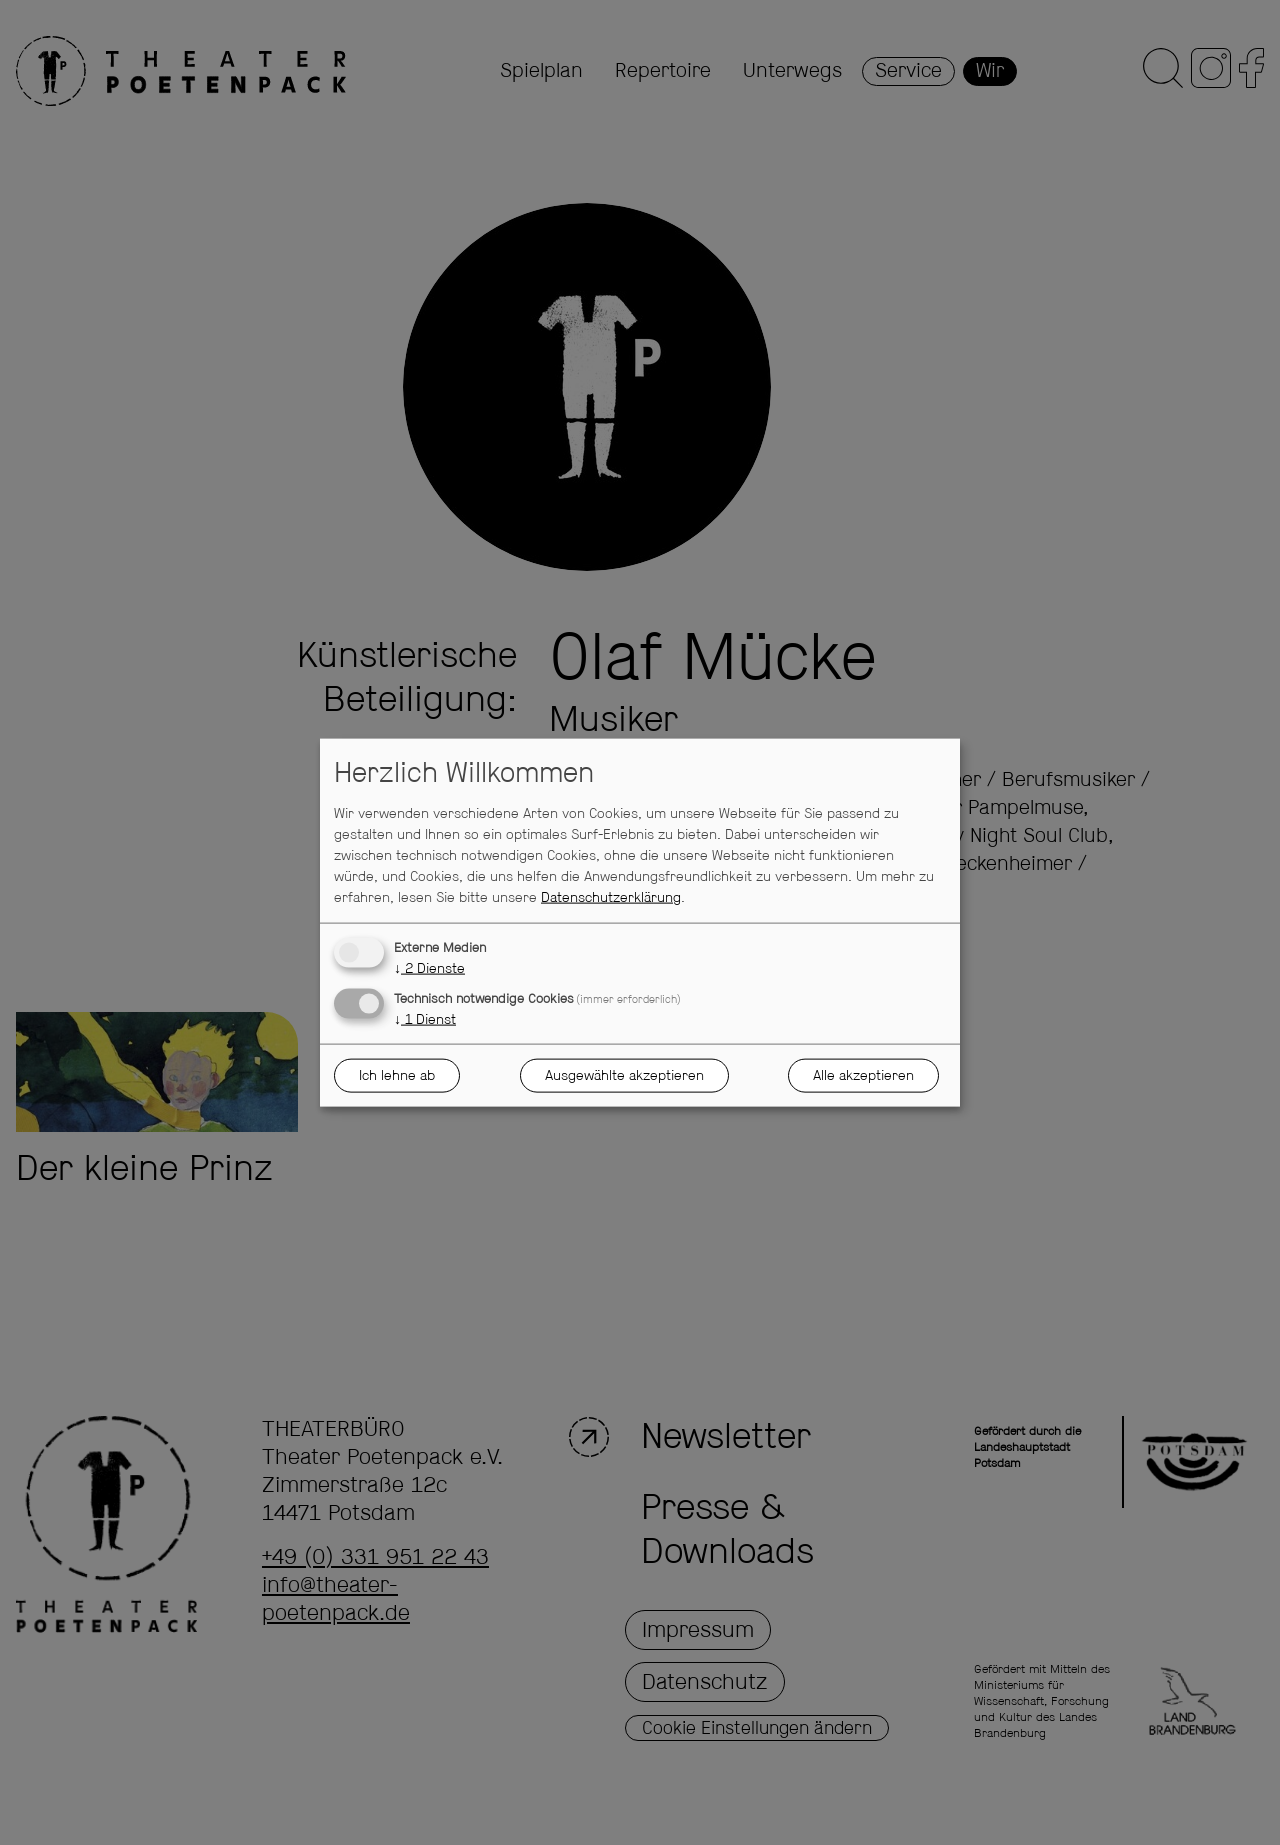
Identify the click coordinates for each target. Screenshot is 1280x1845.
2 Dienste (429, 969)
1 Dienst (425, 1020)
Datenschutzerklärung (611, 898)
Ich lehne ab (397, 1075)
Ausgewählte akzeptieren (624, 1075)
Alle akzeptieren (863, 1075)
